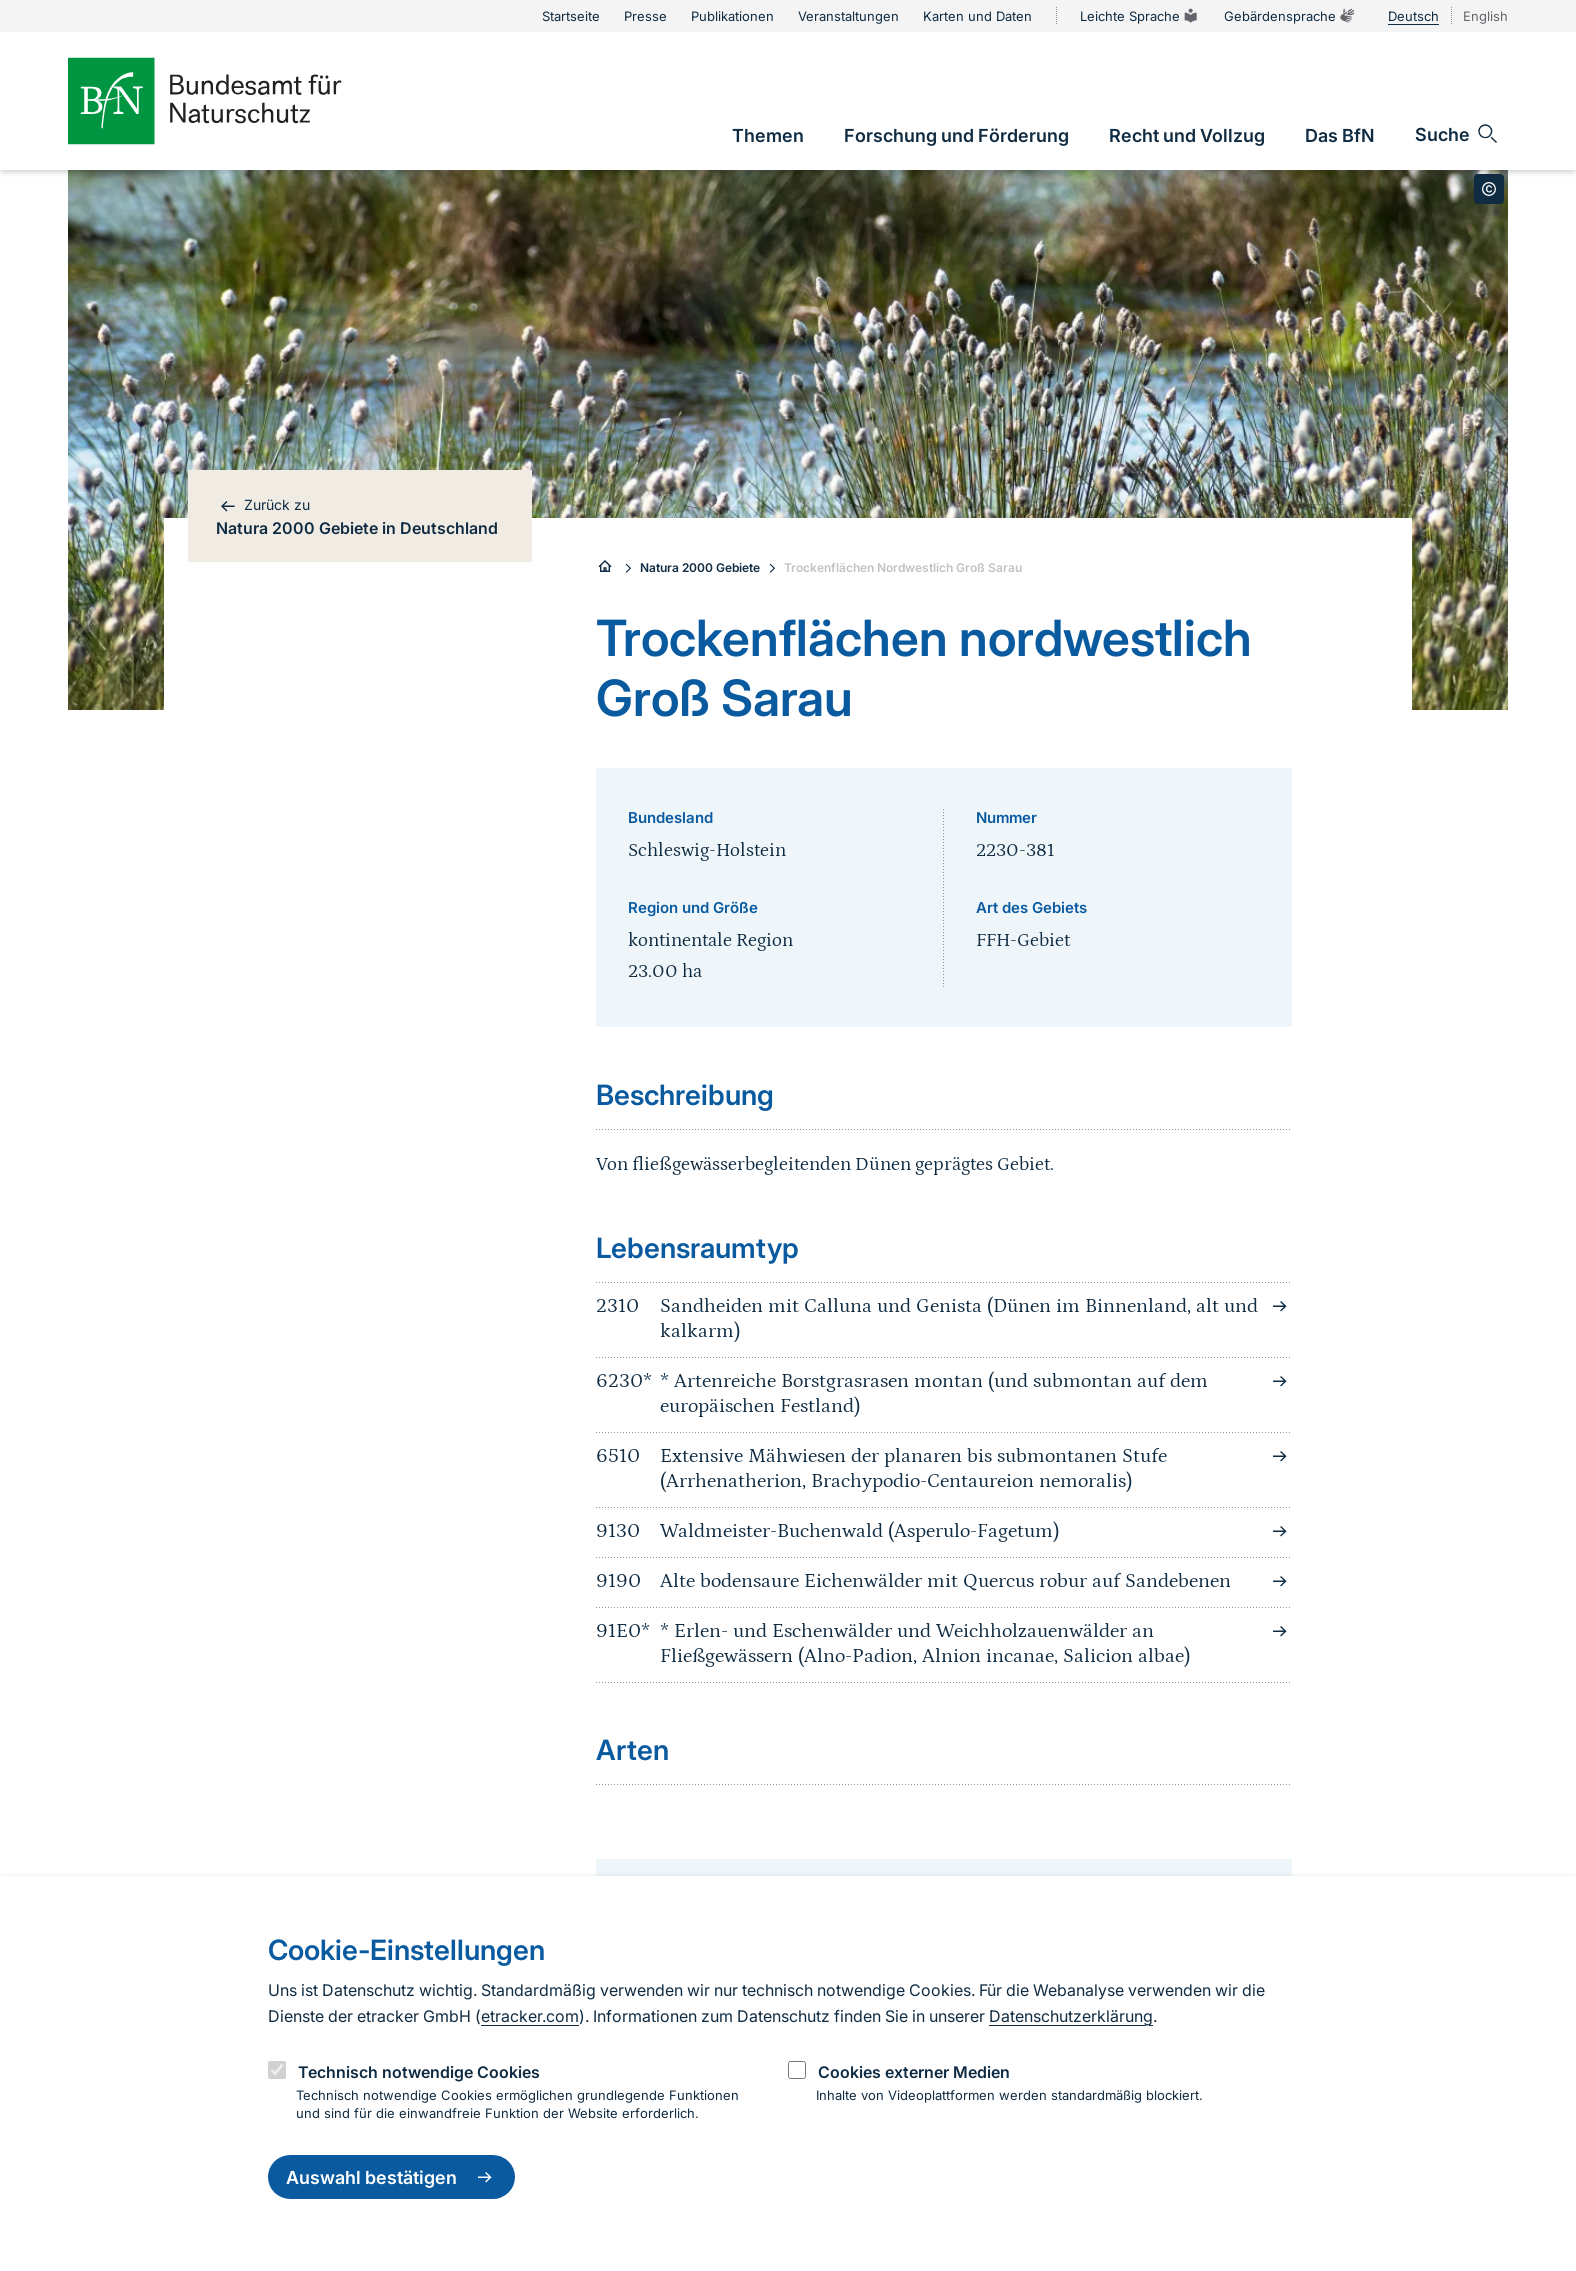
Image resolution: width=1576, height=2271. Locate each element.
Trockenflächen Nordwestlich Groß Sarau (903, 567)
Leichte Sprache (1140, 16)
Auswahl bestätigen (391, 2177)
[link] (768, 135)
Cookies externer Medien (914, 2072)
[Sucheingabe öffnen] (1457, 134)
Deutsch (1413, 16)
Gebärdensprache (1290, 16)
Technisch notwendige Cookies (419, 2072)
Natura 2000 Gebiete (700, 567)
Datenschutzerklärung (1071, 2016)
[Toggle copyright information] (1489, 189)
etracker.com (530, 2016)
